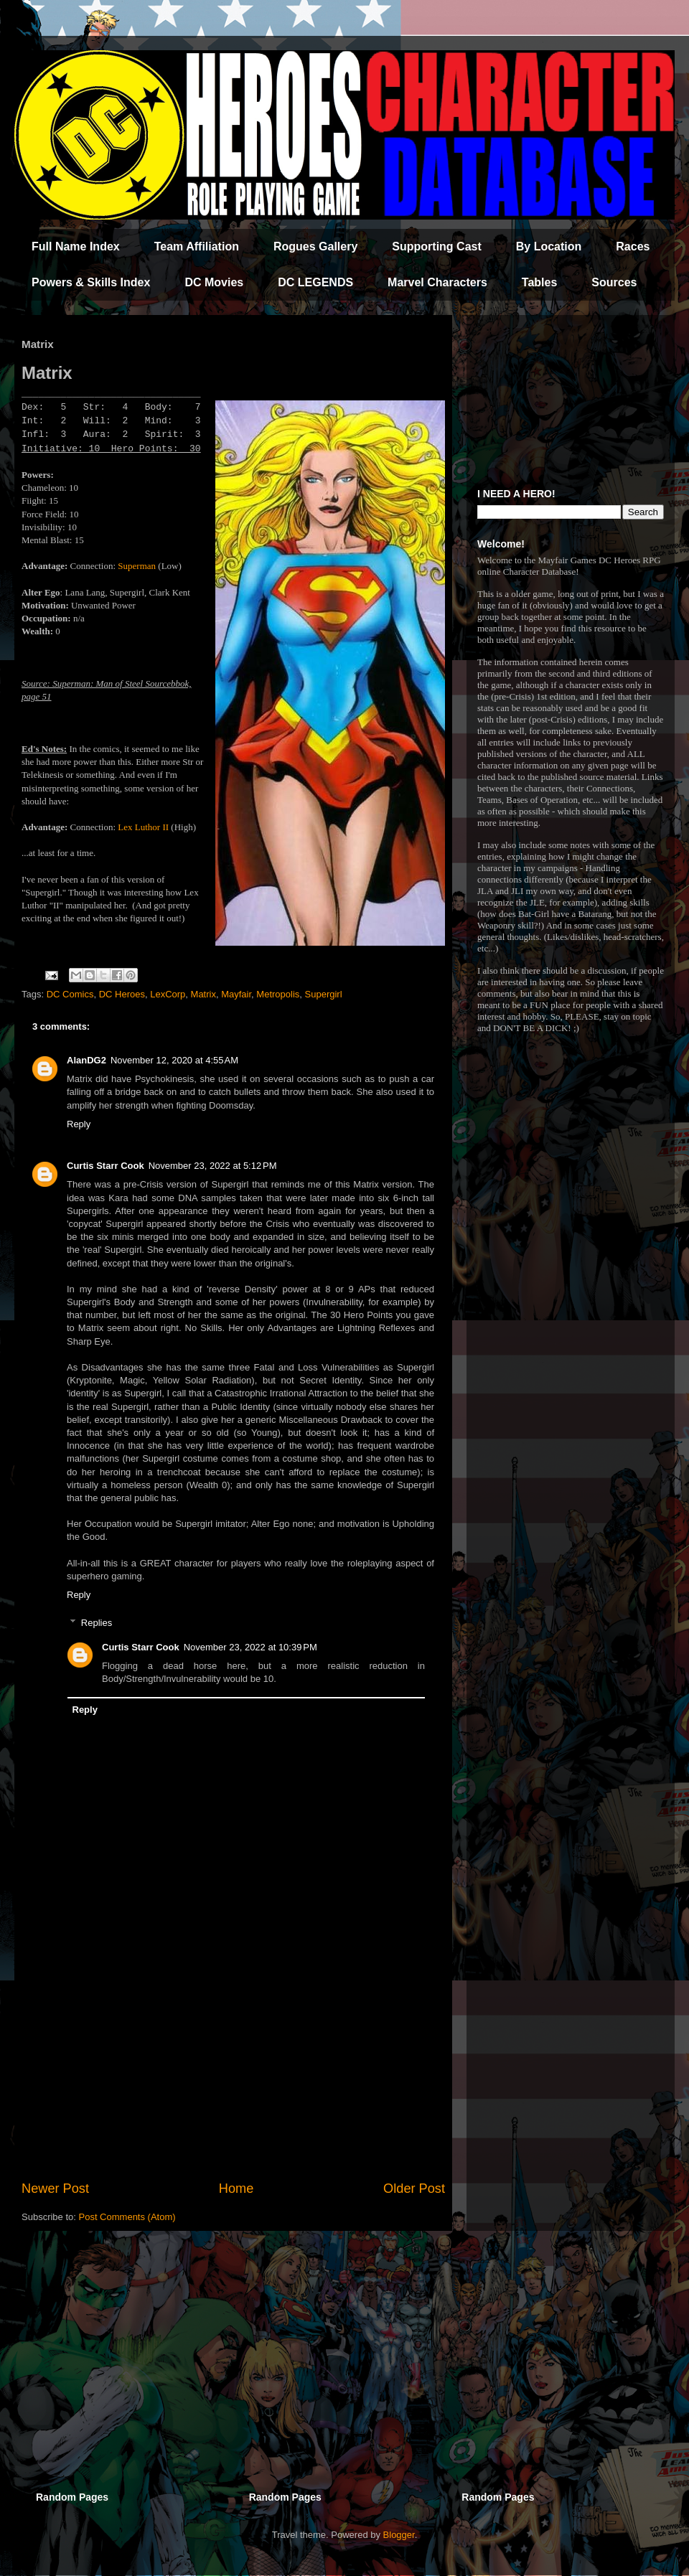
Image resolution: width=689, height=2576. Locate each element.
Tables (540, 282)
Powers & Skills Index (91, 282)
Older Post (414, 2188)
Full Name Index (76, 246)
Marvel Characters (437, 282)
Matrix (203, 994)
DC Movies (213, 282)
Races (633, 246)
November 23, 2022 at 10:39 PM (250, 1647)
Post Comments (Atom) (127, 2216)
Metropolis (277, 994)
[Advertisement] (233, 2060)
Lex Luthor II (144, 827)
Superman (137, 565)
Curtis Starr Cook (105, 1165)
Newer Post (55, 2188)
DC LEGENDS (315, 282)
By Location (549, 246)
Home (236, 2188)
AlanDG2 (86, 1060)
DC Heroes (122, 994)
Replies (96, 1622)
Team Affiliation (196, 246)
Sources (614, 282)
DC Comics (70, 994)
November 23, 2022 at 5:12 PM (213, 1165)
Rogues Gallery (315, 246)
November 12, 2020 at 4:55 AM (174, 1060)
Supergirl (323, 994)
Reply (78, 1124)
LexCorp (167, 994)
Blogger (399, 2534)
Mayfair (236, 994)
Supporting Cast (436, 246)
